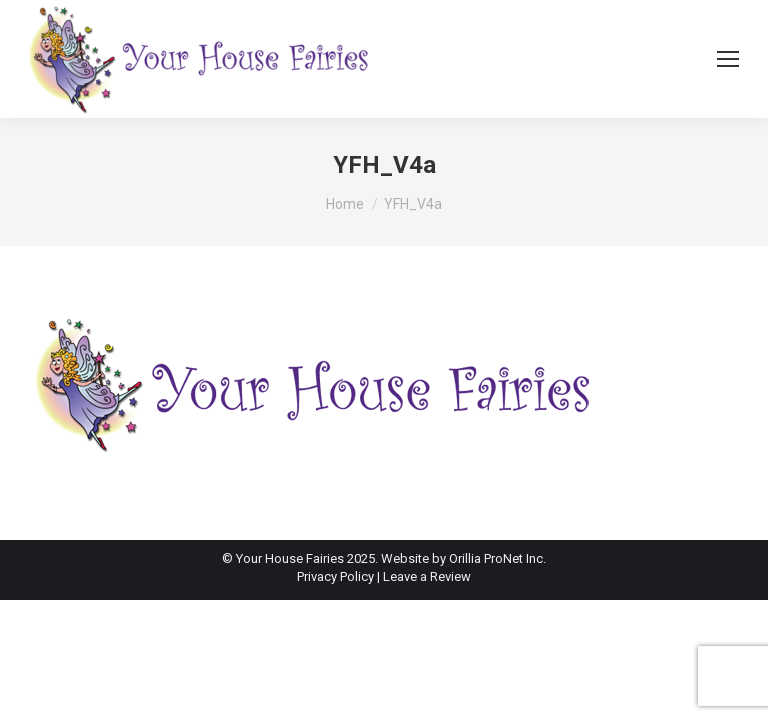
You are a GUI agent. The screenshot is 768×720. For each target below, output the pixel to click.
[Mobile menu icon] (728, 59)
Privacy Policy (337, 576)
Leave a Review (427, 576)
